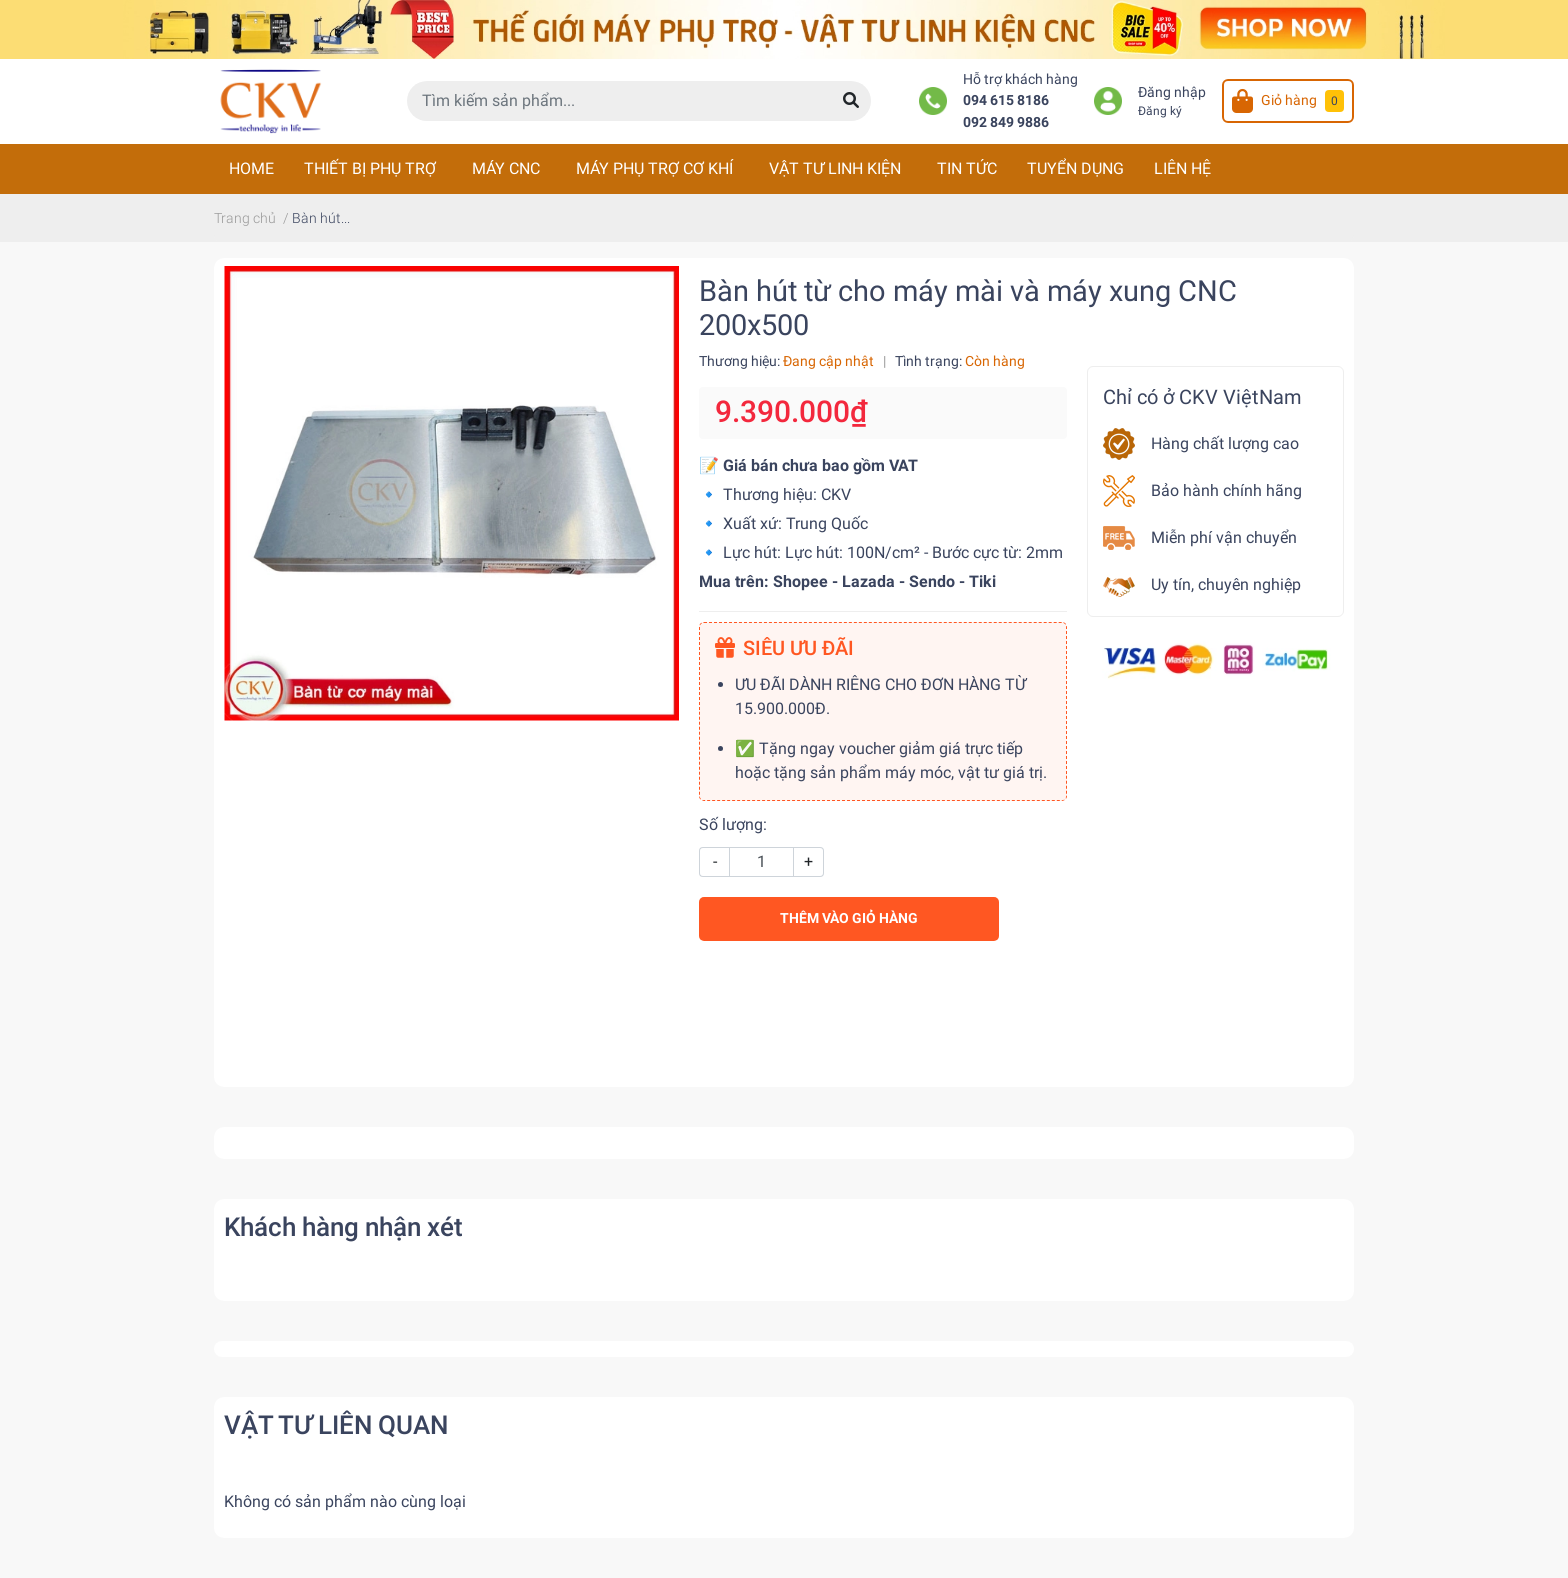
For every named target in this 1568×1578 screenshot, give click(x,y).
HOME (251, 168)
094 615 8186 (1006, 100)
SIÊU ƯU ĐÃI (784, 648)
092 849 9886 (1006, 122)
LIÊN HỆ (1182, 168)
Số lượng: (733, 824)
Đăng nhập (1172, 92)
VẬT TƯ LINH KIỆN (835, 168)
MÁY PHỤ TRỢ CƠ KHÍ (654, 168)
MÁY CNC (506, 168)
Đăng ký (1160, 111)
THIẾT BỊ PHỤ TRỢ (370, 168)
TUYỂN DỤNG (1075, 168)
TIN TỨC (967, 168)
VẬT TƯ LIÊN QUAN (336, 1425)
